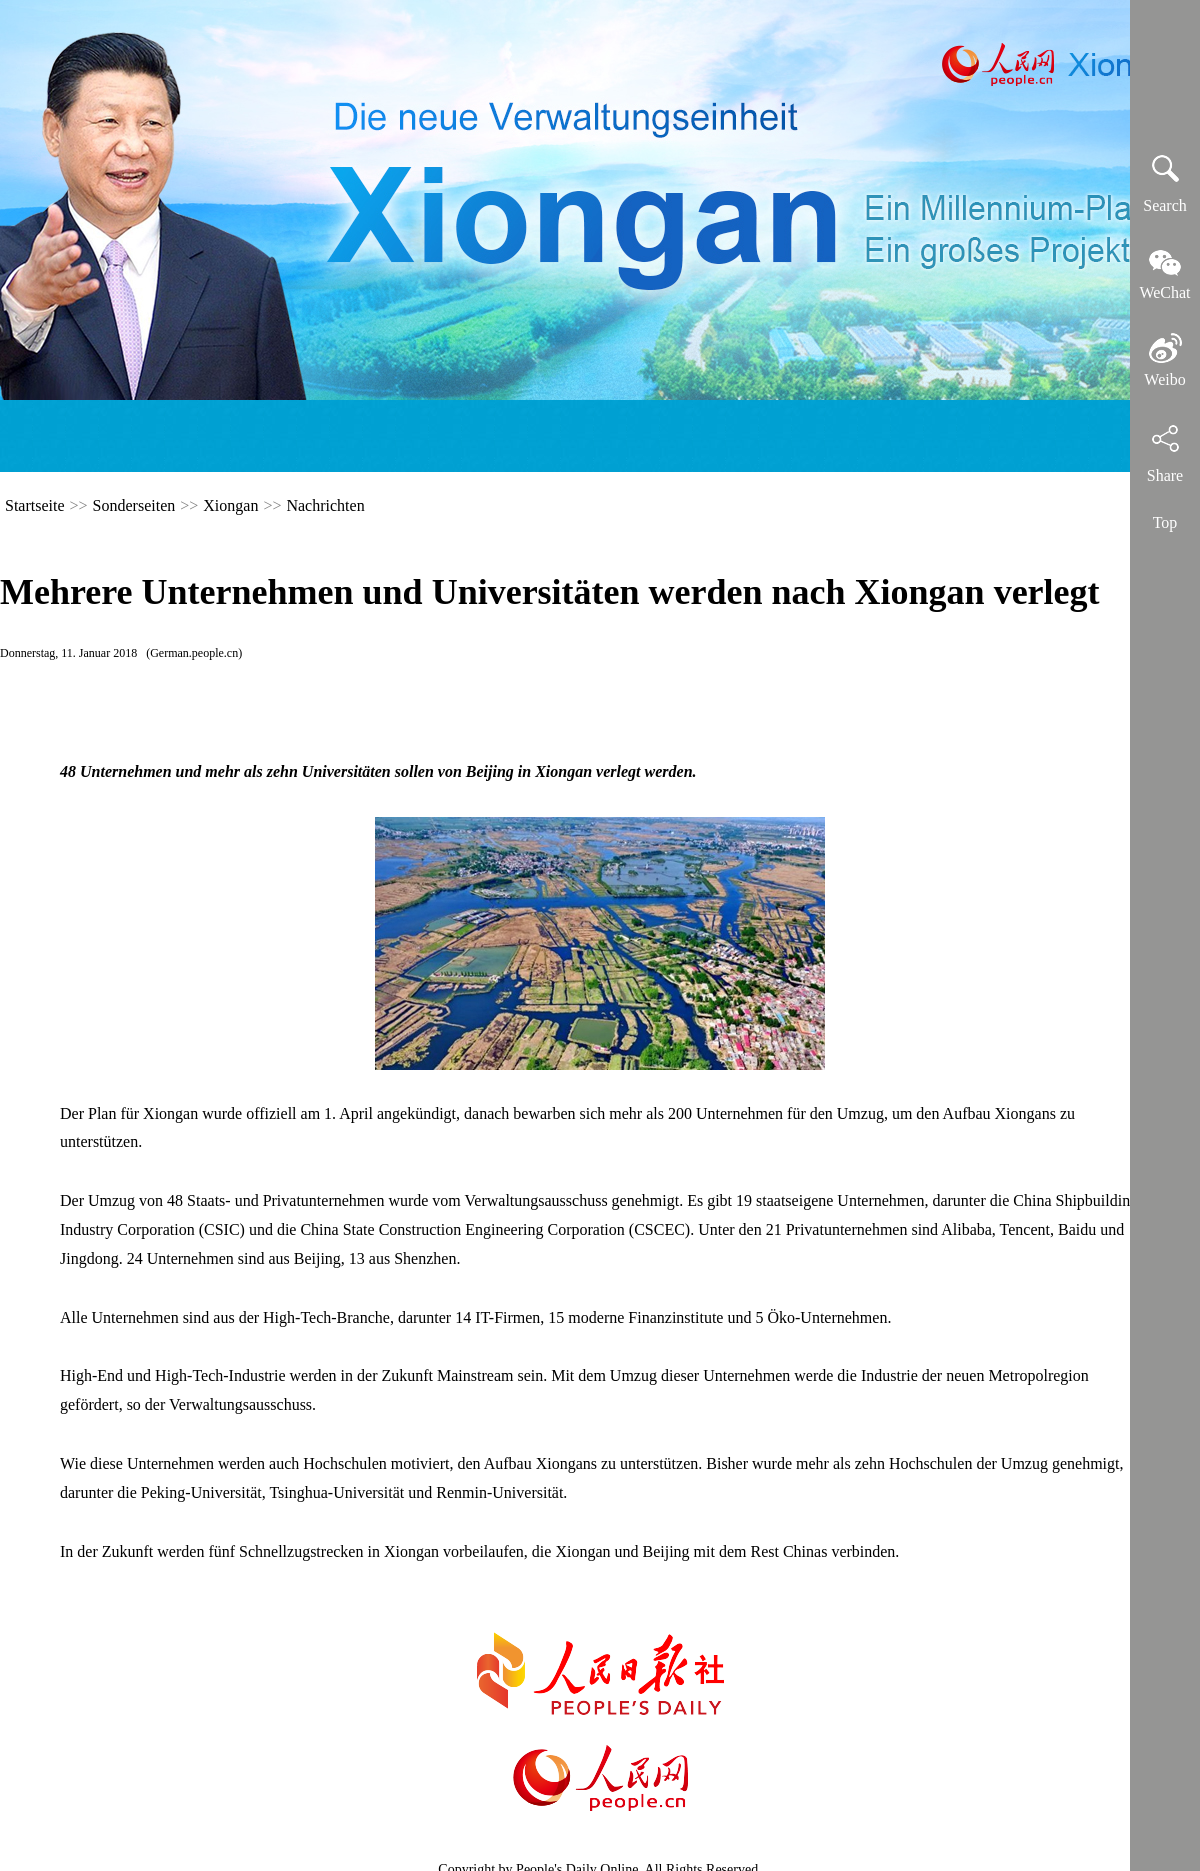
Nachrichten (325, 505)
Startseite (35, 505)
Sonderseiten (134, 505)
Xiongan (230, 505)
